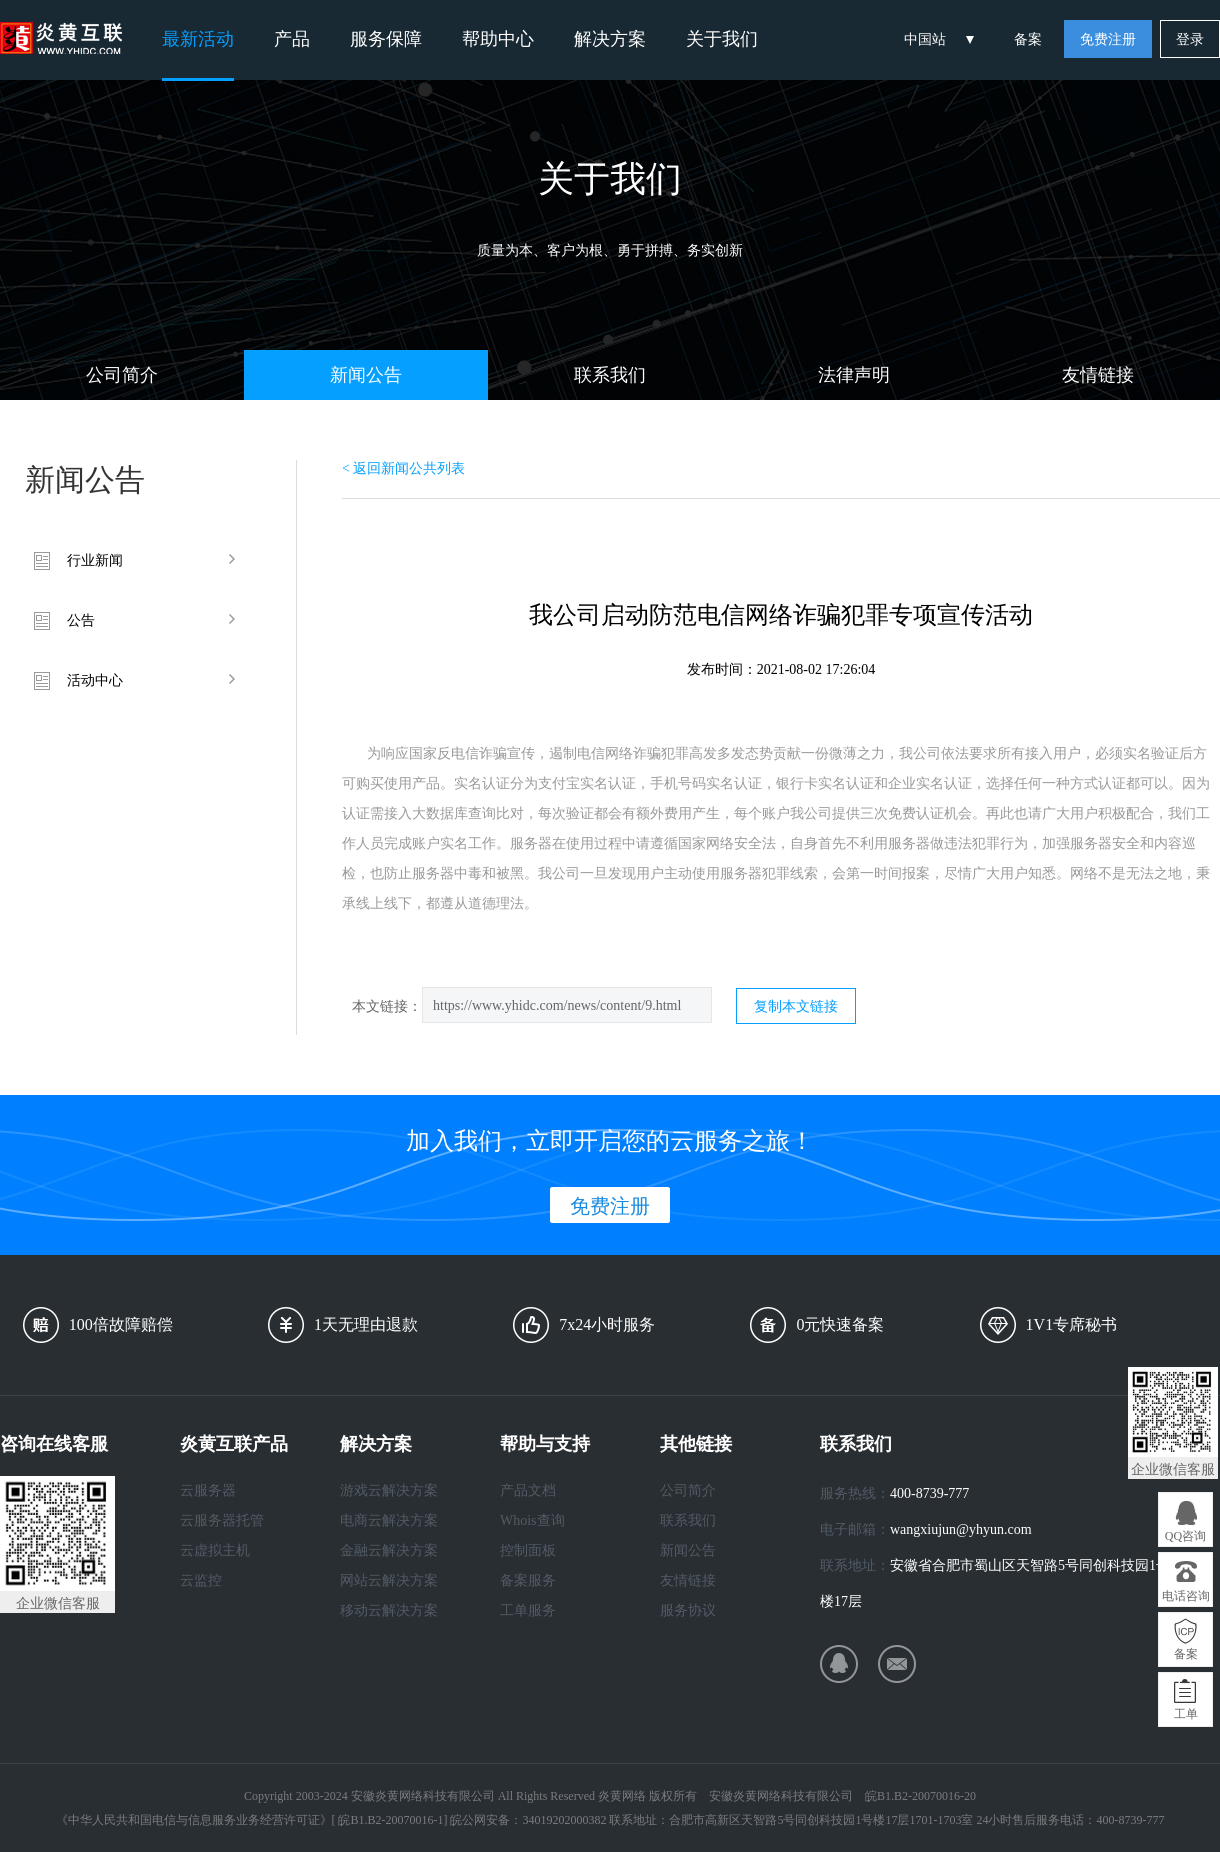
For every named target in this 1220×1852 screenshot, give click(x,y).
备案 (1028, 39)
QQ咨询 (1185, 1536)
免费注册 (1108, 39)
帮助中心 (498, 39)
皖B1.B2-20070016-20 (920, 1796)
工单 (1186, 1714)
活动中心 (95, 680)
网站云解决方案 (389, 1580)
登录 (1190, 39)
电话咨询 (1186, 1596)
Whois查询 (532, 1520)
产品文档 (528, 1490)
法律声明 (854, 375)
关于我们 (722, 39)
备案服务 (528, 1580)
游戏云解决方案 (389, 1490)
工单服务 (528, 1610)
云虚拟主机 (215, 1550)
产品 (292, 39)
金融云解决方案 (389, 1550)
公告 (81, 620)
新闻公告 (366, 375)
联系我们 (610, 375)
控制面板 (528, 1550)
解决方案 (610, 39)
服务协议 (688, 1610)
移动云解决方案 (389, 1610)
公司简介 (122, 375)
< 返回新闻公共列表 (403, 468)
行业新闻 (95, 560)
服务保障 (386, 39)
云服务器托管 (222, 1520)
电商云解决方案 (389, 1520)
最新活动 (198, 39)
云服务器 (208, 1490)
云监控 (201, 1580)
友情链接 (1098, 375)
